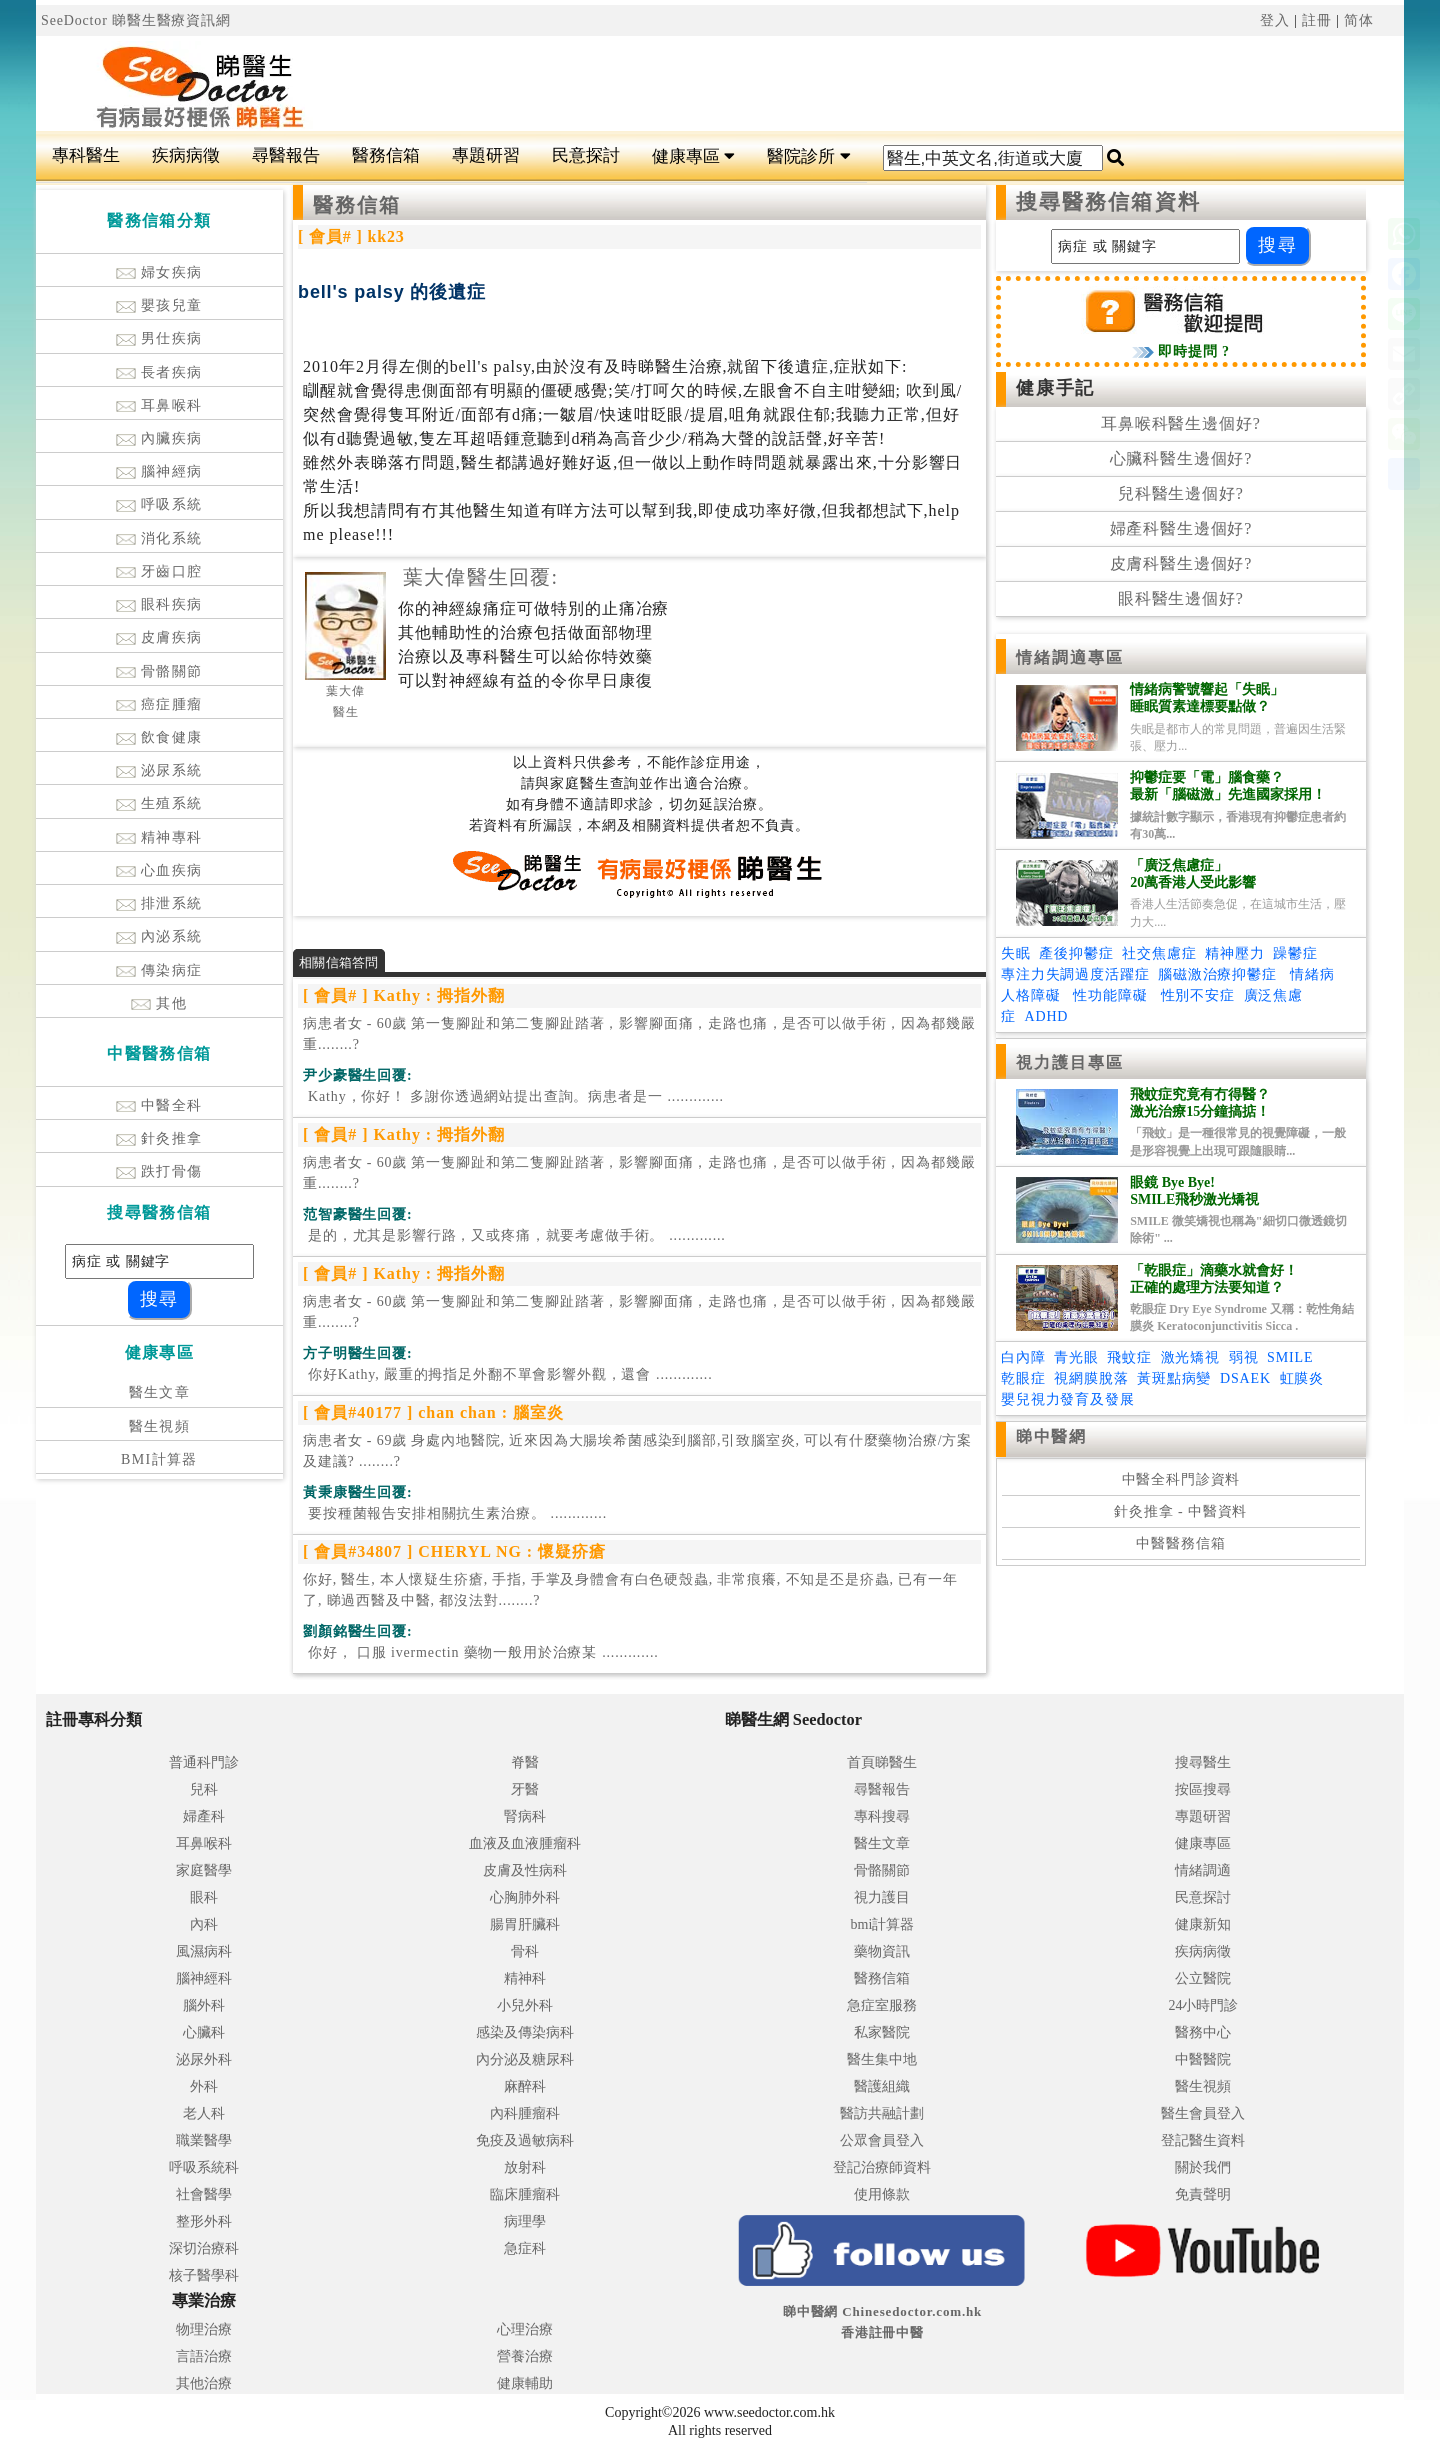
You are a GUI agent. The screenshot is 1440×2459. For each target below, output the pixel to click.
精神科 (525, 1978)
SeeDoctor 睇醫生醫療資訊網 (136, 20)
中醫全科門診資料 (1181, 1479)
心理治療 (525, 2329)
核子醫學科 (204, 2275)
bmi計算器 (883, 1924)
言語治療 (204, 2356)
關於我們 (1203, 2167)
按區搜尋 (1203, 1789)
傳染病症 (159, 970)
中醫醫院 (1203, 2059)
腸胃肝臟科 (525, 1924)
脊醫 (525, 1762)
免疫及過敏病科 (525, 2140)
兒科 (204, 1789)
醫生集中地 (882, 2059)
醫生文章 (160, 1392)
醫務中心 (1203, 2032)
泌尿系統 (159, 770)
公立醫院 (1203, 1978)
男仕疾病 (159, 338)
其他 (159, 1003)
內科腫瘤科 (525, 2113)
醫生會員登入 (1203, 2113)
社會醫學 (204, 2194)
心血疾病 (159, 870)
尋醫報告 (286, 155)
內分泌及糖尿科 (525, 2059)
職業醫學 (204, 2140)
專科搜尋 (882, 1816)
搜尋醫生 (1203, 1762)
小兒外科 (525, 2005)
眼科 (204, 1897)
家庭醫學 (204, 1870)
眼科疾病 (159, 604)
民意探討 (586, 155)
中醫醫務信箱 (1180, 1543)
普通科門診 (204, 1762)
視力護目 (882, 1897)
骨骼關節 (159, 671)
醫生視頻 (160, 1426)
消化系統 (159, 538)
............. (513, 1096)
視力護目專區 (1070, 1062)
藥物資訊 (882, 1951)
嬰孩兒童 (159, 305)
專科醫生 (86, 155)
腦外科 (204, 2005)
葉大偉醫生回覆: (480, 577)
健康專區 (693, 156)
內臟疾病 (159, 438)
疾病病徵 (186, 155)
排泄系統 (159, 903)
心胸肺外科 (525, 1897)
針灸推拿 (159, 1138)
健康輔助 (525, 2383)
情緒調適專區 (1070, 657)
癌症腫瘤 (159, 704)
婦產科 (204, 1816)
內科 (204, 1924)
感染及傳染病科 (525, 2032)
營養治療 (525, 2356)
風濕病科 (204, 1951)
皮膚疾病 (159, 637)
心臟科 (204, 2032)
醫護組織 (882, 2086)
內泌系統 (159, 936)
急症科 (525, 2248)
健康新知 (1203, 1924)
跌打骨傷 (159, 1171)
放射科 (525, 2167)
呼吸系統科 (204, 2167)
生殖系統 (159, 803)
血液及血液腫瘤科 (525, 1843)
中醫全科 (159, 1105)
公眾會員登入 (882, 2140)
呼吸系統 (159, 504)
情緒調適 (1203, 1870)
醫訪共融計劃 (882, 2113)
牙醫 (525, 1789)
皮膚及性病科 (525, 1870)
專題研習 (486, 155)
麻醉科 (525, 2086)
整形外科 (204, 2221)
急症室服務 (882, 2005)
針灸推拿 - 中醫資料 (1180, 1511)
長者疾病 (159, 372)
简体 (1359, 20)
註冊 (1317, 20)
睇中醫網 (1051, 1436)
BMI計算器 (159, 1459)
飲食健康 (159, 737)
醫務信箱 (386, 155)
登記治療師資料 (882, 2167)
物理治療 (204, 2329)
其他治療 (204, 2383)
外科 (204, 2086)
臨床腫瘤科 (525, 2194)
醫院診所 (808, 156)
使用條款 (882, 2194)
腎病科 (525, 1816)
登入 (1275, 20)
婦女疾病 (159, 272)
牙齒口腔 (159, 571)
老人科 (204, 2113)
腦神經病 (159, 471)
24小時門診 (1203, 2005)
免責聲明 (1203, 2194)
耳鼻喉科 (159, 405)
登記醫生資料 (1203, 2140)
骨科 (525, 1951)
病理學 (525, 2221)
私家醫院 (882, 2032)
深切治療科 (204, 2248)
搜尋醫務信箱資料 (1108, 202)
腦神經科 (204, 1978)
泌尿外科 (204, 2059)
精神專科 (159, 837)
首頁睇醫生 (882, 1762)
